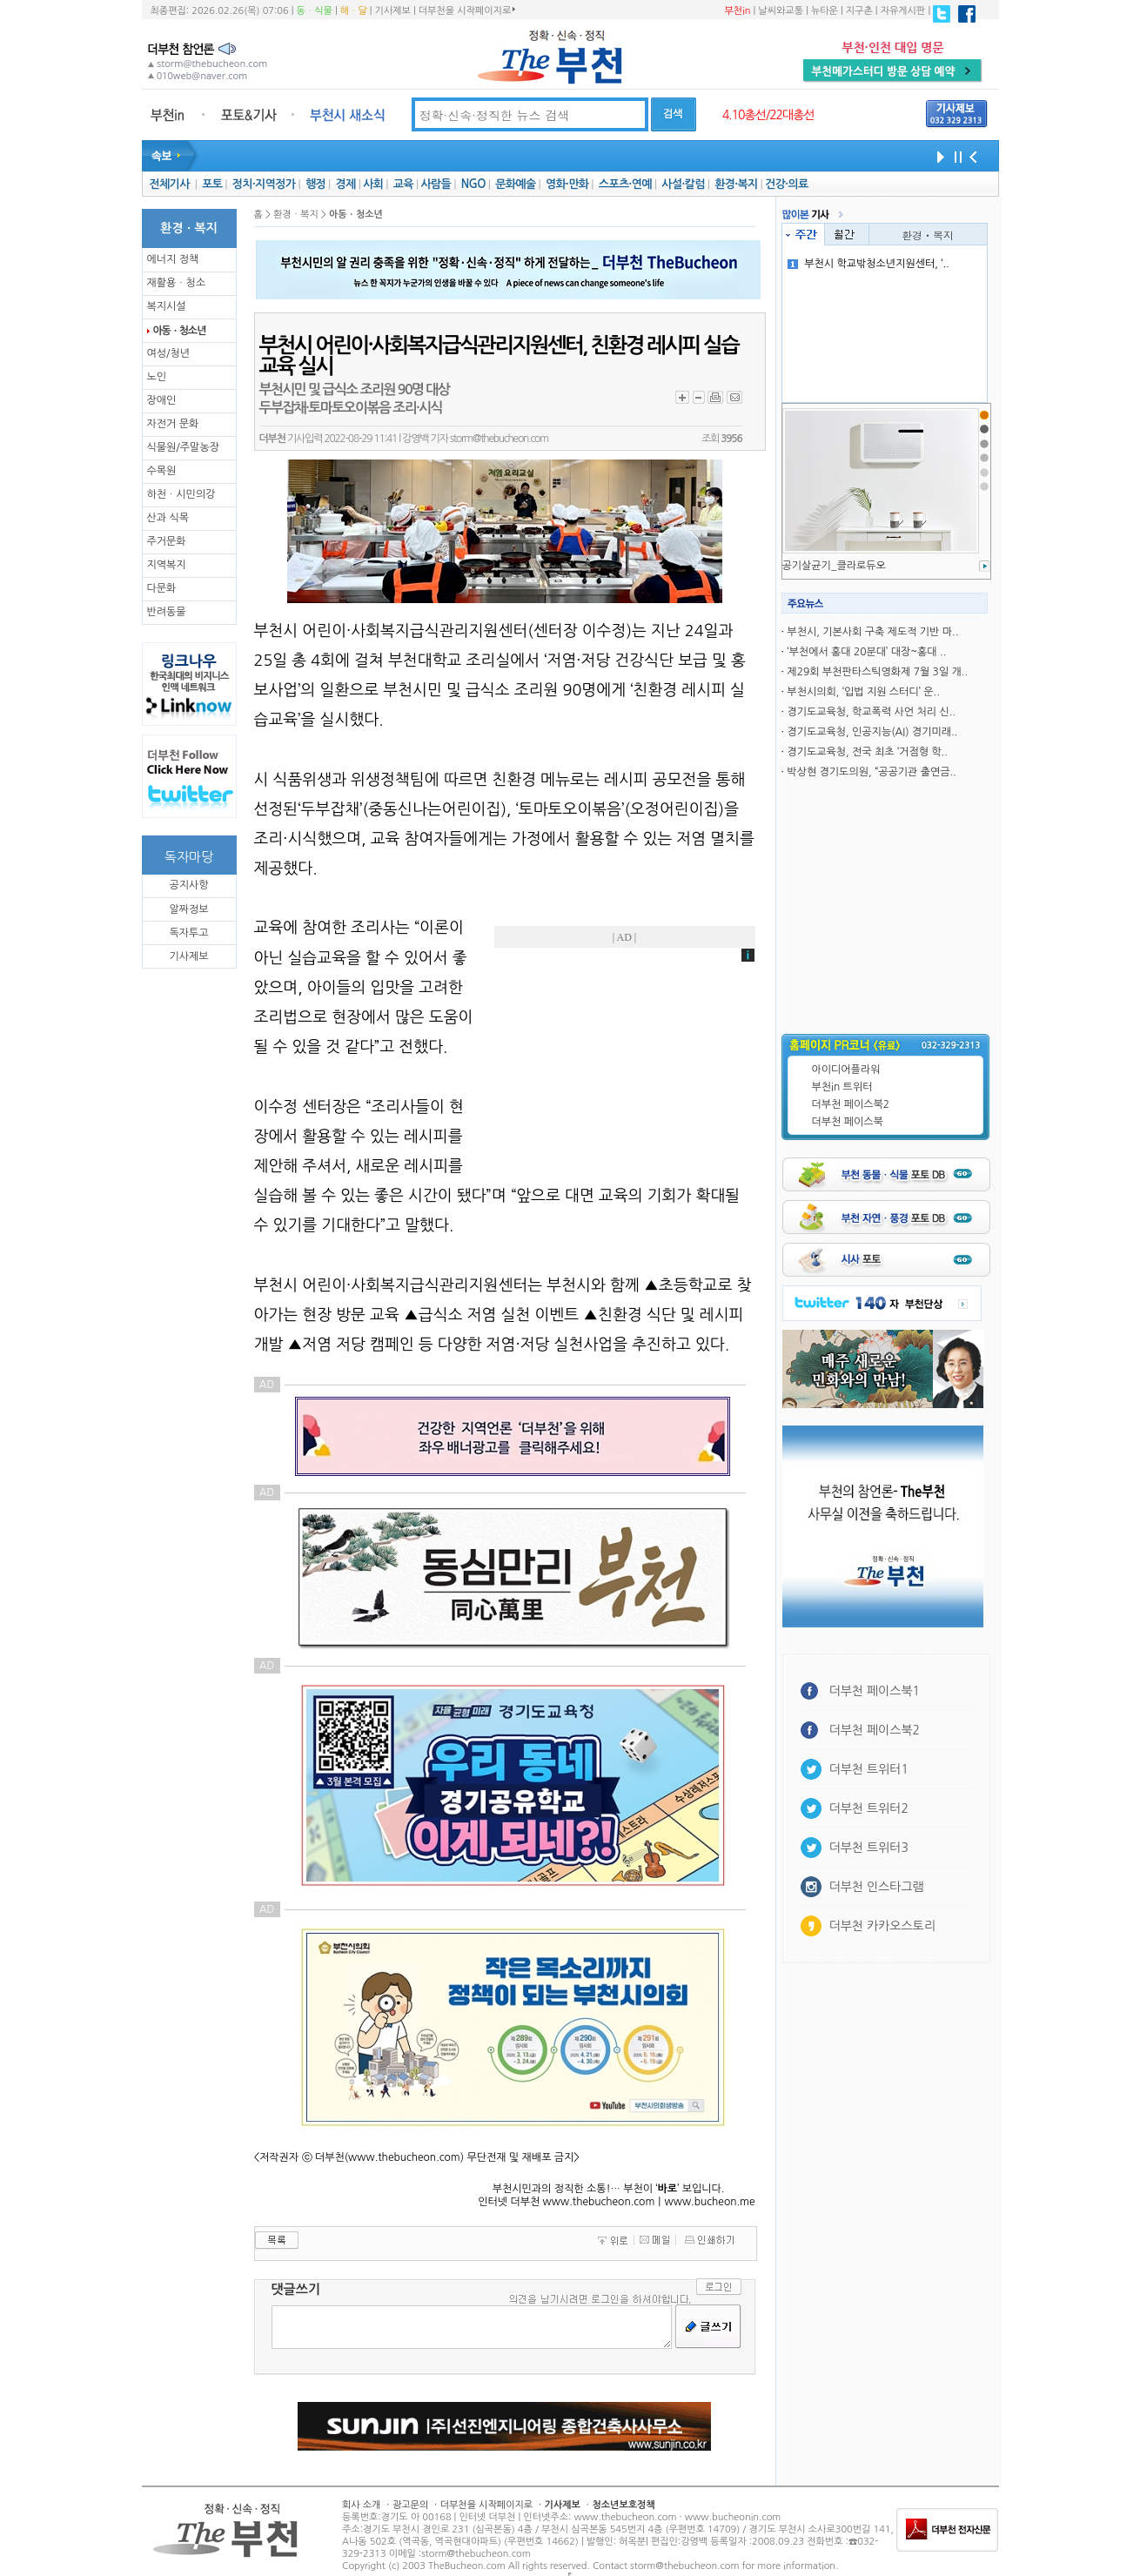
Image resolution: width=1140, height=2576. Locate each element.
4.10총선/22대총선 (768, 115)
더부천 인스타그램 (876, 1887)
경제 (346, 184)
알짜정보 (188, 909)
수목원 (162, 471)
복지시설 (166, 306)
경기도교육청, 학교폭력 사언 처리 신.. (871, 712)
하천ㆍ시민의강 (181, 494)
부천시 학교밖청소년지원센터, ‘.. (868, 263)
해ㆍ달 (353, 11)
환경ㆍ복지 (928, 234)
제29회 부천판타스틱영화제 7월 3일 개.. (877, 672)
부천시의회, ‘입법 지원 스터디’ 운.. (863, 692)
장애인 (162, 400)
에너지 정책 (173, 259)
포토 (212, 184)
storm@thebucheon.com (499, 438)
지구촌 (859, 11)
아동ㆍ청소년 (179, 330)
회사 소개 (361, 2505)
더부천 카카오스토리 (882, 1926)
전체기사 (169, 184)
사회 (373, 184)
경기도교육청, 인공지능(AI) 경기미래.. (872, 732)
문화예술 (515, 184)
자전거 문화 (173, 424)
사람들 (435, 184)
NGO (473, 184)
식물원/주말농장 (183, 447)
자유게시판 (903, 11)
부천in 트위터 (842, 1087)
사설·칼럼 (682, 184)
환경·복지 (735, 184)
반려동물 (166, 612)
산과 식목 (168, 518)
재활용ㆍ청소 (176, 283)
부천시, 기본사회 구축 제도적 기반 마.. (872, 632)
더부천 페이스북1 (875, 1691)
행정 (315, 184)
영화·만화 (567, 184)
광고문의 (410, 2505)
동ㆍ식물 (314, 11)
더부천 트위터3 (869, 1847)
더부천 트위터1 (869, 1769)
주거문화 (166, 541)
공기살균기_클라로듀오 (834, 565)
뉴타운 (824, 11)
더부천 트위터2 (869, 1808)
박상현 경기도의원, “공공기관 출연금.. (871, 772)
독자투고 (188, 933)
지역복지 (166, 565)
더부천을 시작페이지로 (467, 10)
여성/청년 (169, 353)
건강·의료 (786, 184)
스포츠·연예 (625, 184)
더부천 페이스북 (847, 1122)
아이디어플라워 (846, 1069)
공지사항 (188, 885)
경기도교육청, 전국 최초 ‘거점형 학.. (867, 752)
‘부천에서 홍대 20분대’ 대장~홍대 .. (866, 652)
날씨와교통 (780, 11)
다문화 (162, 588)
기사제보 (393, 11)
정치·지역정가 (264, 184)
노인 (157, 377)
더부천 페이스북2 (851, 1104)
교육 (403, 184)
